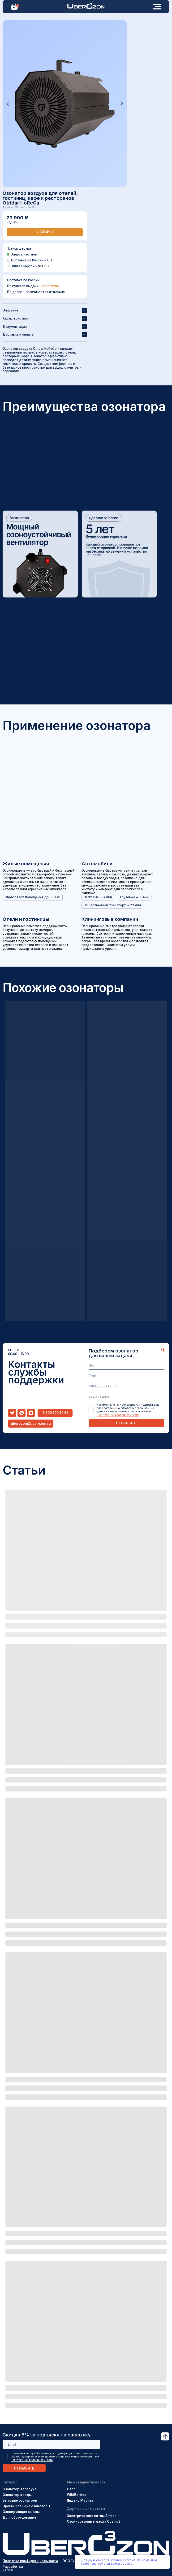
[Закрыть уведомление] (166, 2558)
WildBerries (76, 2495)
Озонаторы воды (17, 2495)
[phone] (126, 1386)
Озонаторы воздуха (20, 2489)
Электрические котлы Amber (91, 2516)
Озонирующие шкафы (21, 2512)
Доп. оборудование (19, 2517)
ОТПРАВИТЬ (126, 1423)
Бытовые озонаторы (20, 2500)
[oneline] (126, 1396)
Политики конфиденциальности (118, 1414)
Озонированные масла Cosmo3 (93, 2521)
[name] (126, 1366)
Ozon (71, 2489)
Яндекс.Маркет (80, 2500)
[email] (126, 1376)
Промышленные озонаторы (26, 2506)
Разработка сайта (13, 2568)
